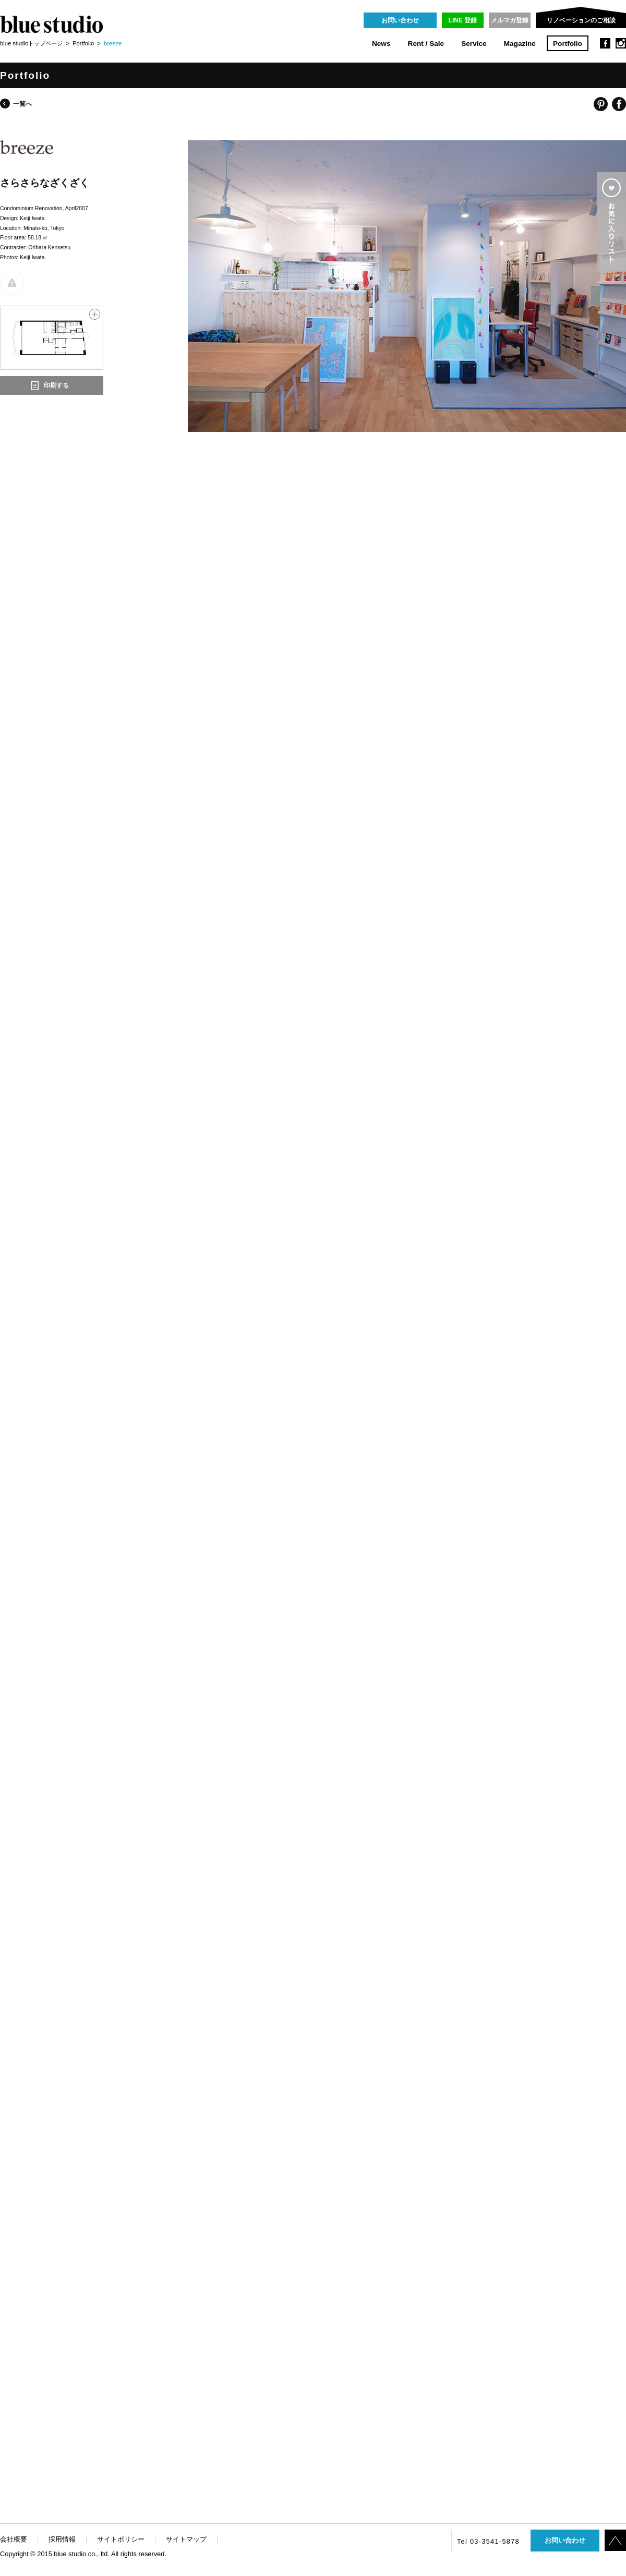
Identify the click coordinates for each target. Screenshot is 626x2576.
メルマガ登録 (509, 20)
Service (473, 43)
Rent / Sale (426, 43)
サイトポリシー (121, 2539)
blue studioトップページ (31, 43)
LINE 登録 (463, 20)
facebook (605, 43)
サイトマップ (186, 2539)
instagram (621, 43)
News (381, 43)
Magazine (520, 43)
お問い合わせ (400, 20)
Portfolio (567, 43)
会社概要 (13, 2539)
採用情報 (62, 2539)
